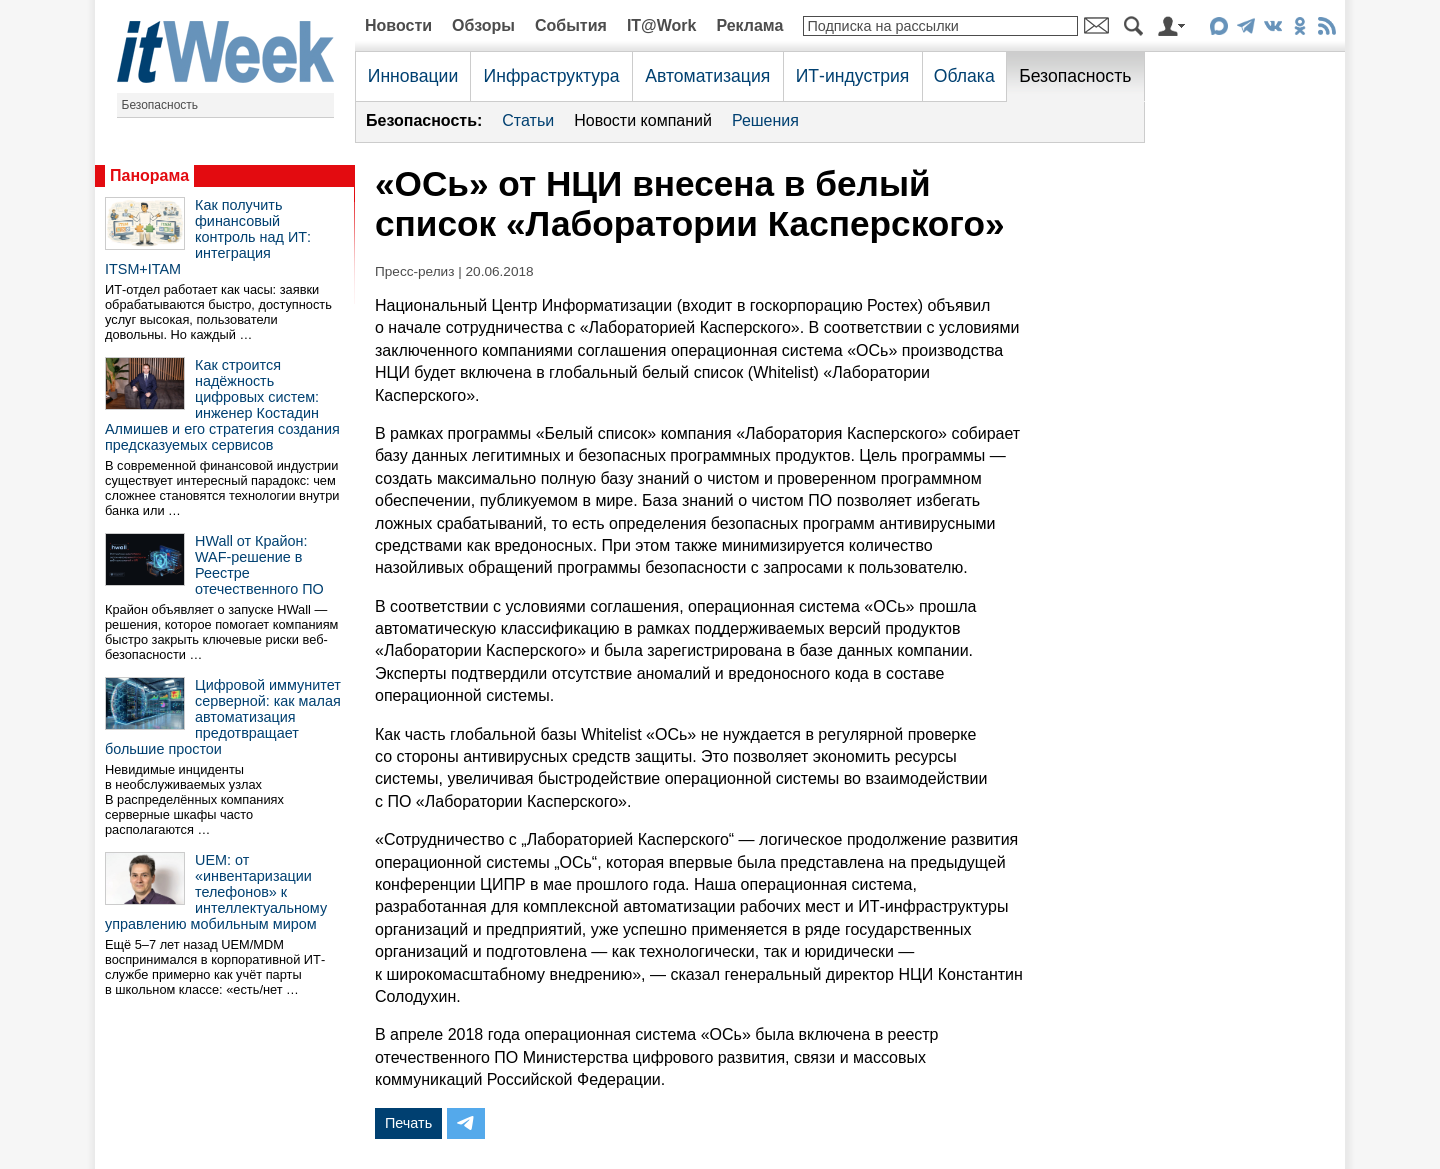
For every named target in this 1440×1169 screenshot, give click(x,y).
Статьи (528, 120)
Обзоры (483, 25)
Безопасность (160, 105)
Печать (408, 1123)
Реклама (749, 25)
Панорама (149, 175)
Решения (765, 120)
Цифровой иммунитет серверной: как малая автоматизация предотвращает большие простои (223, 717)
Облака (964, 76)
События (571, 25)
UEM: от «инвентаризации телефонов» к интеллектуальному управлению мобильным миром (216, 892)
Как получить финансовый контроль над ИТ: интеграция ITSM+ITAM (208, 237)
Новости (398, 25)
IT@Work (662, 25)
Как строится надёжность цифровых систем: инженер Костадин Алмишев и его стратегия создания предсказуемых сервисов (222, 405)
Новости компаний (643, 120)
